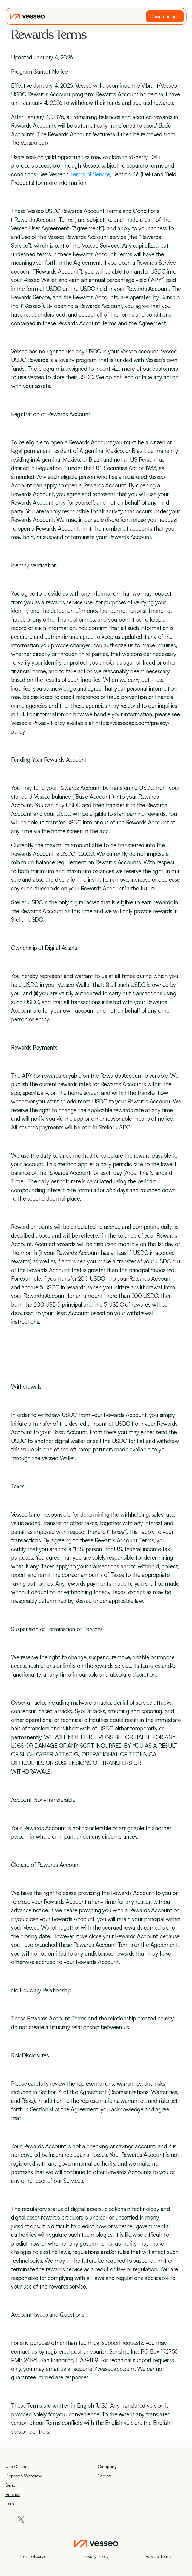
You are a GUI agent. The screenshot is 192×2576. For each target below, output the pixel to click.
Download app (164, 16)
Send (10, 2485)
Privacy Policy (96, 2556)
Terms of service (34, 2556)
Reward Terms (158, 2556)
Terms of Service (90, 174)
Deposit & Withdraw (23, 2476)
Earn (9, 2503)
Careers (105, 2476)
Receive (12, 2494)
